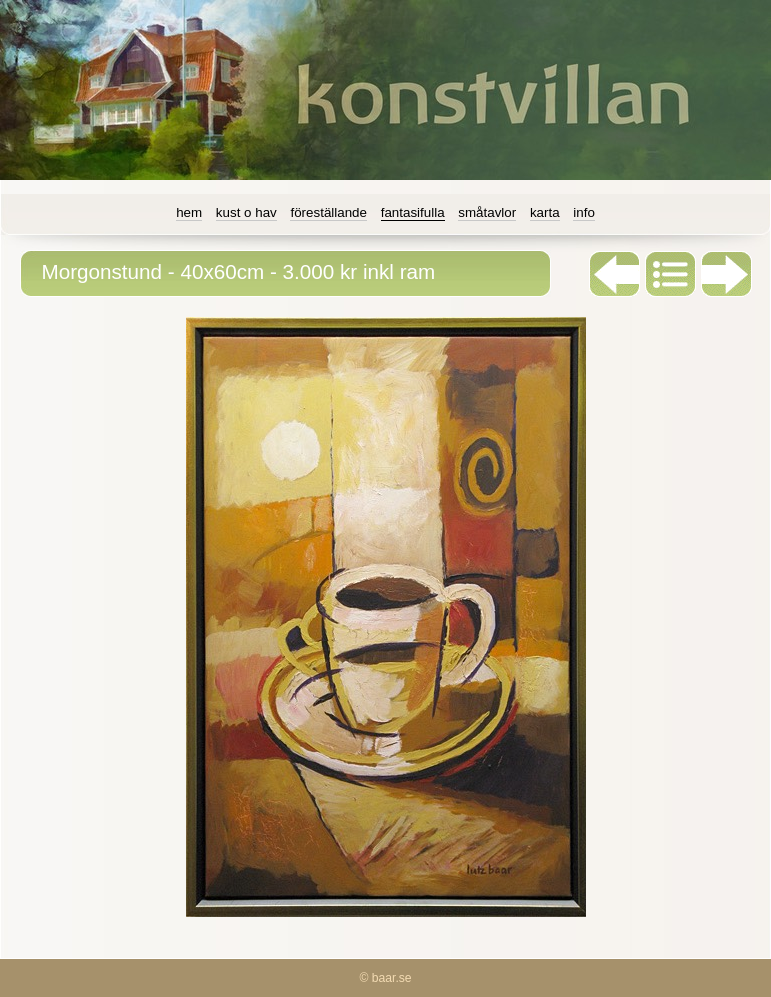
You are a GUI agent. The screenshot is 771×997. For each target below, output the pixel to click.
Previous (615, 274)
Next (727, 274)
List (671, 274)
